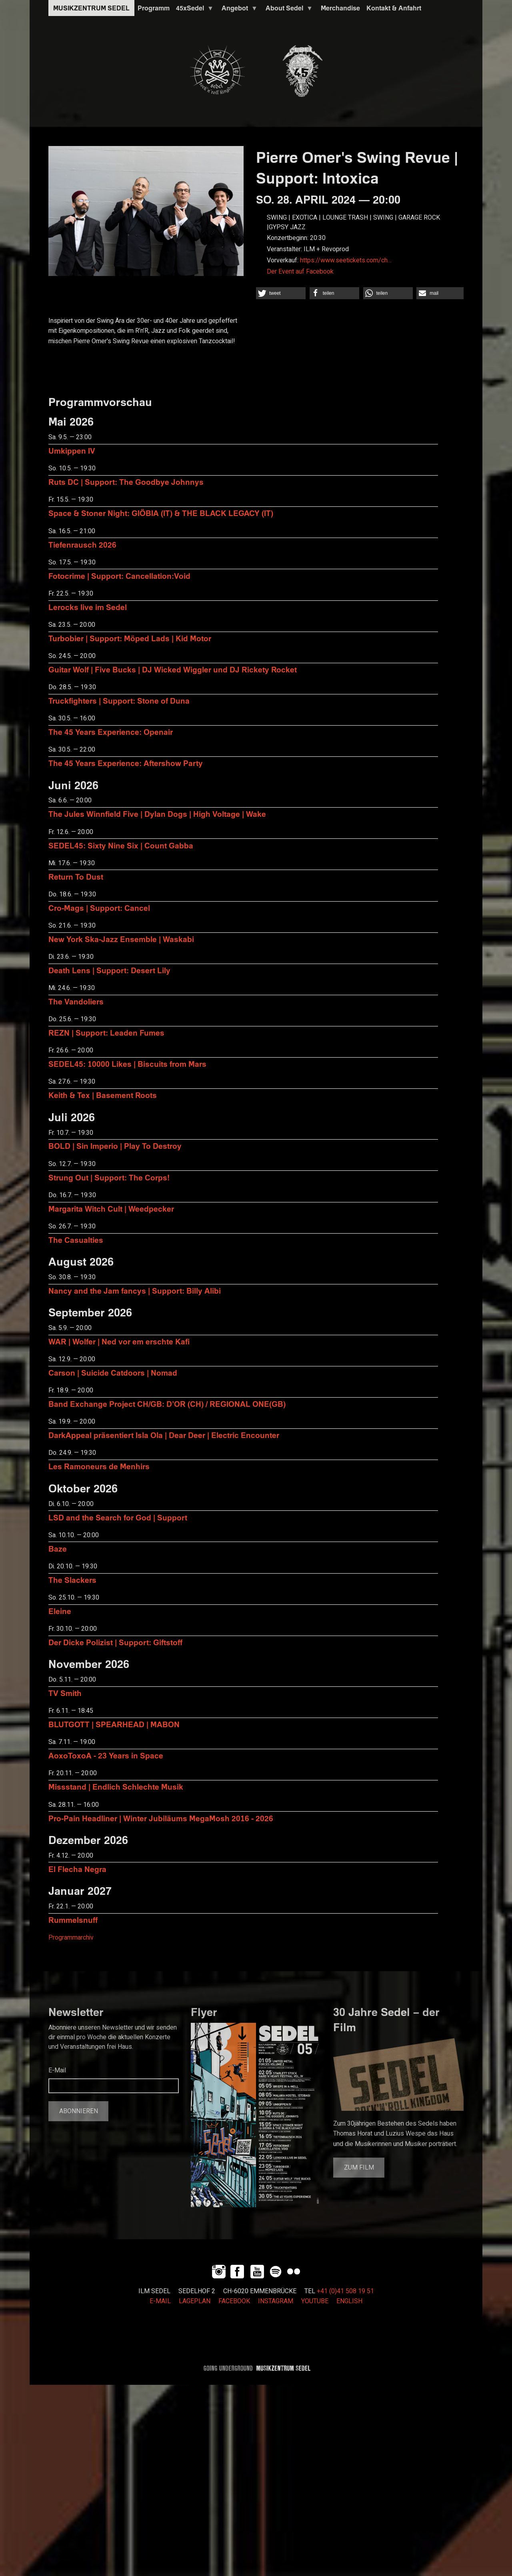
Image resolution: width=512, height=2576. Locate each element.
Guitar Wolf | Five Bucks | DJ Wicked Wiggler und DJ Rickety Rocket (172, 669)
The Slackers (72, 1579)
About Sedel (287, 10)
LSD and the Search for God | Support (117, 1517)
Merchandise (340, 8)
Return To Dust (75, 876)
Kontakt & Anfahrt (393, 8)
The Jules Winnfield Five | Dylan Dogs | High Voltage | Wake (157, 813)
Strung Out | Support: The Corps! (109, 1177)
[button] (281, 293)
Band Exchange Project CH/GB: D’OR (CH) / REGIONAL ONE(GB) (167, 1403)
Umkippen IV (71, 450)
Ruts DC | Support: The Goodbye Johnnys (126, 481)
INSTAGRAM (275, 2301)
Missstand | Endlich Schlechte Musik (115, 1786)
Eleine (59, 1611)
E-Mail (57, 2070)
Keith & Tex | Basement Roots (102, 1095)
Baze (57, 1548)
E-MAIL (160, 2301)
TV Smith (65, 1693)
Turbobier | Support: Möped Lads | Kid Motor (129, 638)
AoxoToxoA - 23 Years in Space (105, 1755)
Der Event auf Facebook (300, 271)
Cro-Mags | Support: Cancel (99, 907)
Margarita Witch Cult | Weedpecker (111, 1208)
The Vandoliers (76, 1001)
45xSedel (193, 10)
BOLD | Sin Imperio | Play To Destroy (115, 1145)
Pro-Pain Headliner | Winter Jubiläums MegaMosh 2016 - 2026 (160, 1818)
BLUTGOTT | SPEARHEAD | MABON (114, 1724)
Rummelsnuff (73, 1919)
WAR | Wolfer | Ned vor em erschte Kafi (119, 1341)
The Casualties (75, 1239)
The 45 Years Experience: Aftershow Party (125, 763)
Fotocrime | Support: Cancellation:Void (119, 575)
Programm (154, 8)
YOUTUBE (314, 2301)
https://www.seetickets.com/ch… (346, 260)
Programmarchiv (71, 1937)
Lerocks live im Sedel (87, 607)
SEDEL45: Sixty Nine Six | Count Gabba (120, 845)
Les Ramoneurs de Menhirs (99, 1466)
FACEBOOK (234, 2301)
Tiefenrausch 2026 (82, 544)
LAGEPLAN (194, 2301)
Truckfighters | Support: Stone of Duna (119, 700)
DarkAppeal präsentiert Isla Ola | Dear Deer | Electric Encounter (163, 1435)
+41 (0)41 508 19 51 (345, 2291)
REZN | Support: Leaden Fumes (106, 1032)
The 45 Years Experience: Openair (110, 731)
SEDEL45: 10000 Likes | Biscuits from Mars (127, 1063)
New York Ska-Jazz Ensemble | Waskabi (121, 939)
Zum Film (359, 2167)
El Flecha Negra (77, 1869)
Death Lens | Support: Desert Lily (109, 970)
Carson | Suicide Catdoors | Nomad (112, 1372)
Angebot (238, 10)
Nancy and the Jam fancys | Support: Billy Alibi (134, 1290)
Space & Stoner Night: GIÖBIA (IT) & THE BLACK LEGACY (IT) (160, 513)
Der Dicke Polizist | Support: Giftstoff (115, 1642)
